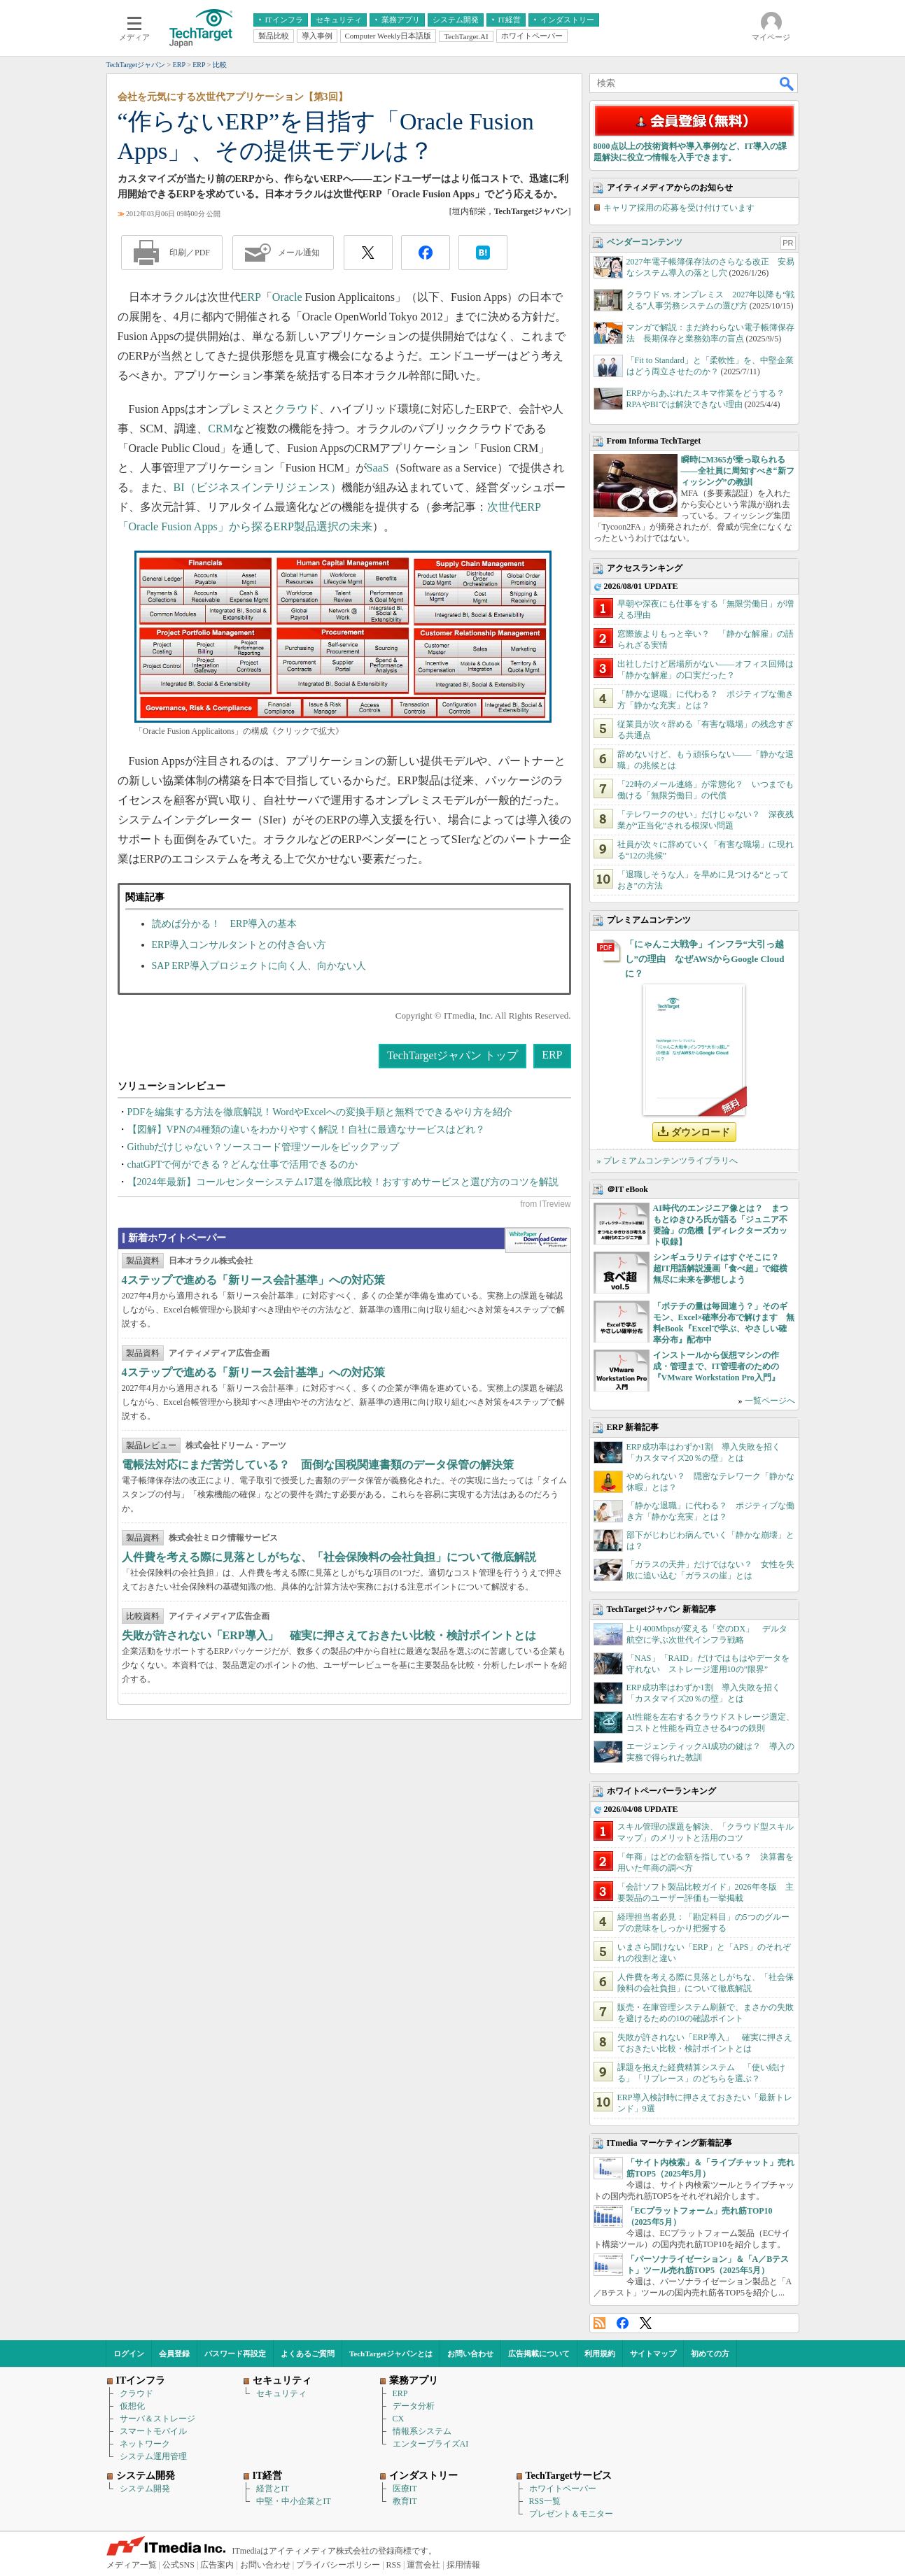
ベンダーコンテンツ (644, 242)
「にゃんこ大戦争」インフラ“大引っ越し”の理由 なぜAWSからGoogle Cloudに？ (705, 959)
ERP (251, 297)
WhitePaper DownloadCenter (538, 1240)
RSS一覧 (545, 2501)
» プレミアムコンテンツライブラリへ (667, 1161)
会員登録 (174, 2353)
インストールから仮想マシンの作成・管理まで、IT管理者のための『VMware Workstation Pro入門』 (716, 1366)
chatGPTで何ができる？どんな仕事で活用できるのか (242, 1164)
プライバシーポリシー (338, 2565)
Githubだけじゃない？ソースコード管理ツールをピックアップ (263, 1147)
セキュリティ (281, 2393)
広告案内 (217, 2565)
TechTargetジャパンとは (391, 2353)
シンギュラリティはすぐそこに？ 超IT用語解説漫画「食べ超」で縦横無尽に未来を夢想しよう (720, 1268)
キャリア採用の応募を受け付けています (679, 208)
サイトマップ (653, 2353)
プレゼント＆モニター (571, 2514)
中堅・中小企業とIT (293, 2501)
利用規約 (599, 2353)
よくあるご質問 (308, 2353)
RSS (599, 2323)
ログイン (128, 2353)
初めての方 (710, 2353)
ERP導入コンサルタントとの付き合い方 (239, 945)
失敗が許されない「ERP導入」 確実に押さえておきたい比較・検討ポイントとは (329, 1635)
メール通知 (299, 252)
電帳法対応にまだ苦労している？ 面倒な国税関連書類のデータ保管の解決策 (318, 1465)
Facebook (623, 2323)
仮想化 (132, 2406)
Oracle (287, 297)
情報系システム (422, 2431)
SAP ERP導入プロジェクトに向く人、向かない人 (259, 966)
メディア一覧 (131, 2565)
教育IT (405, 2501)
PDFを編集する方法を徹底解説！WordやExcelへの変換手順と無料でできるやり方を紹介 (319, 1112)
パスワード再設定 (235, 2353)
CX (399, 2418)
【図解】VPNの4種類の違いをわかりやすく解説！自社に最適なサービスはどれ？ (306, 1129)
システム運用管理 (153, 2456)
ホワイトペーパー (562, 2488)
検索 (787, 83)
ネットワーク (145, 2444)
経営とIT (272, 2488)
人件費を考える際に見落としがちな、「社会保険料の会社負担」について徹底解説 (329, 1557)
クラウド (296, 409)
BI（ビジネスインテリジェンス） (258, 487)
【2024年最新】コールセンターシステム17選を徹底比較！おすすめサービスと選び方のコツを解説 (343, 1182)
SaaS (378, 468)
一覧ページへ (770, 1401)
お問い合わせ (470, 2353)
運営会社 (423, 2565)
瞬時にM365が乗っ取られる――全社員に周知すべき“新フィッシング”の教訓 (737, 471)
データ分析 (414, 2406)
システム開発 (145, 2488)
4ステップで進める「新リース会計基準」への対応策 (253, 1280)
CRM (220, 428)
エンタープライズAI (431, 2444)
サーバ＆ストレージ (157, 2418)
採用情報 (463, 2565)
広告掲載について (539, 2353)
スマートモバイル (153, 2431)
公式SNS (178, 2565)
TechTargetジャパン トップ (452, 1055)
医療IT (405, 2488)
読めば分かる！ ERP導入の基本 (224, 924)
